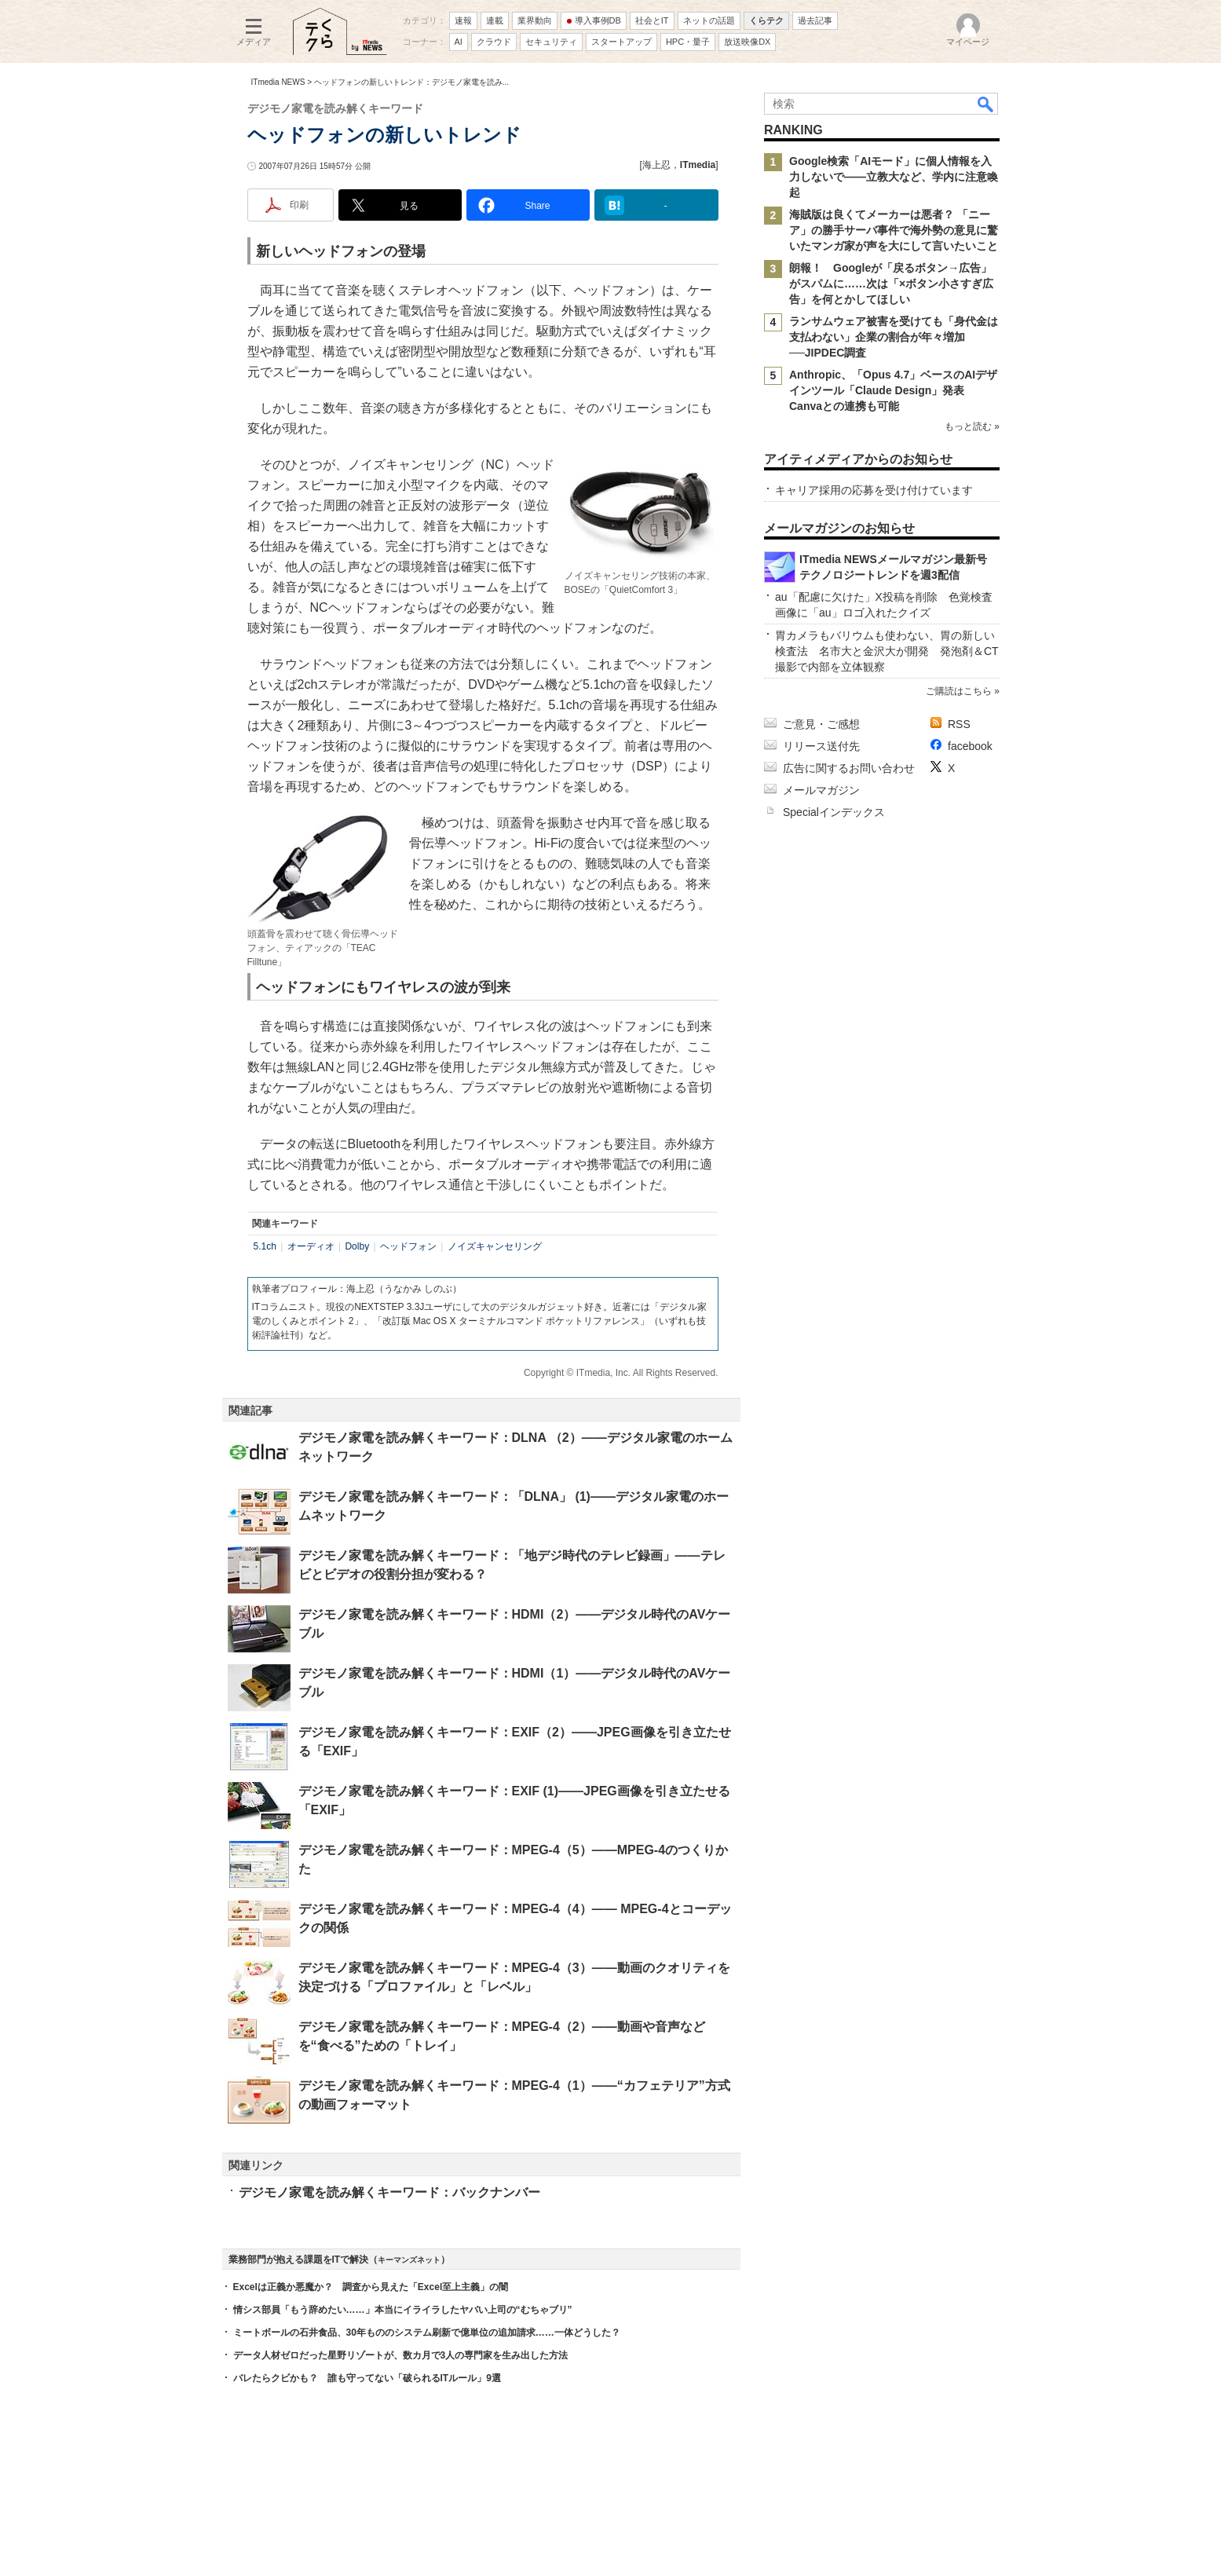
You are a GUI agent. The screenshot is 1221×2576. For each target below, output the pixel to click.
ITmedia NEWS (278, 82)
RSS (959, 724)
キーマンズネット (409, 2260)
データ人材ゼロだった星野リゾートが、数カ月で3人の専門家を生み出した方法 (400, 2355)
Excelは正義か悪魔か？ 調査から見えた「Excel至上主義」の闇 (371, 2286)
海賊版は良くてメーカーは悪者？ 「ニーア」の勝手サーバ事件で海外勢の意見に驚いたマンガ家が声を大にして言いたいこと (893, 230)
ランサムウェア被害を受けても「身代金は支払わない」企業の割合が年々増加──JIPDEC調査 (893, 337)
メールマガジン (821, 790)
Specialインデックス (834, 812)
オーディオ (310, 1246)
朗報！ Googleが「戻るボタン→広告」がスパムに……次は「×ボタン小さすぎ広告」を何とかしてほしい (891, 284)
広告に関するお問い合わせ (849, 768)
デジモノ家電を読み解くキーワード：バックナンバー (389, 2192)
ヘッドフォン (408, 1246)
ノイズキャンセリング (495, 1246)
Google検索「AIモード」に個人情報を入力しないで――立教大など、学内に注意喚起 (893, 177)
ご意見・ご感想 (821, 724)
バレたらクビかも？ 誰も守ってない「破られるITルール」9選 (367, 2378)
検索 (986, 104)
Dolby (357, 1246)
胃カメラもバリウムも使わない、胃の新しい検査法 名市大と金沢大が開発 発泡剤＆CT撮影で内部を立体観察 (887, 651)
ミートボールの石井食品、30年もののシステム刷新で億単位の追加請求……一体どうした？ (426, 2332)
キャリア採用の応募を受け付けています (874, 490)
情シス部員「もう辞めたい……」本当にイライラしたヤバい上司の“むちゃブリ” (402, 2309)
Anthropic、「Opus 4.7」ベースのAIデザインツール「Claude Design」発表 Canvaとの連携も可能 (893, 390)
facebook (970, 746)
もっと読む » (971, 426)
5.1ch (265, 1246)
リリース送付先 (821, 746)
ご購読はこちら (958, 691)
